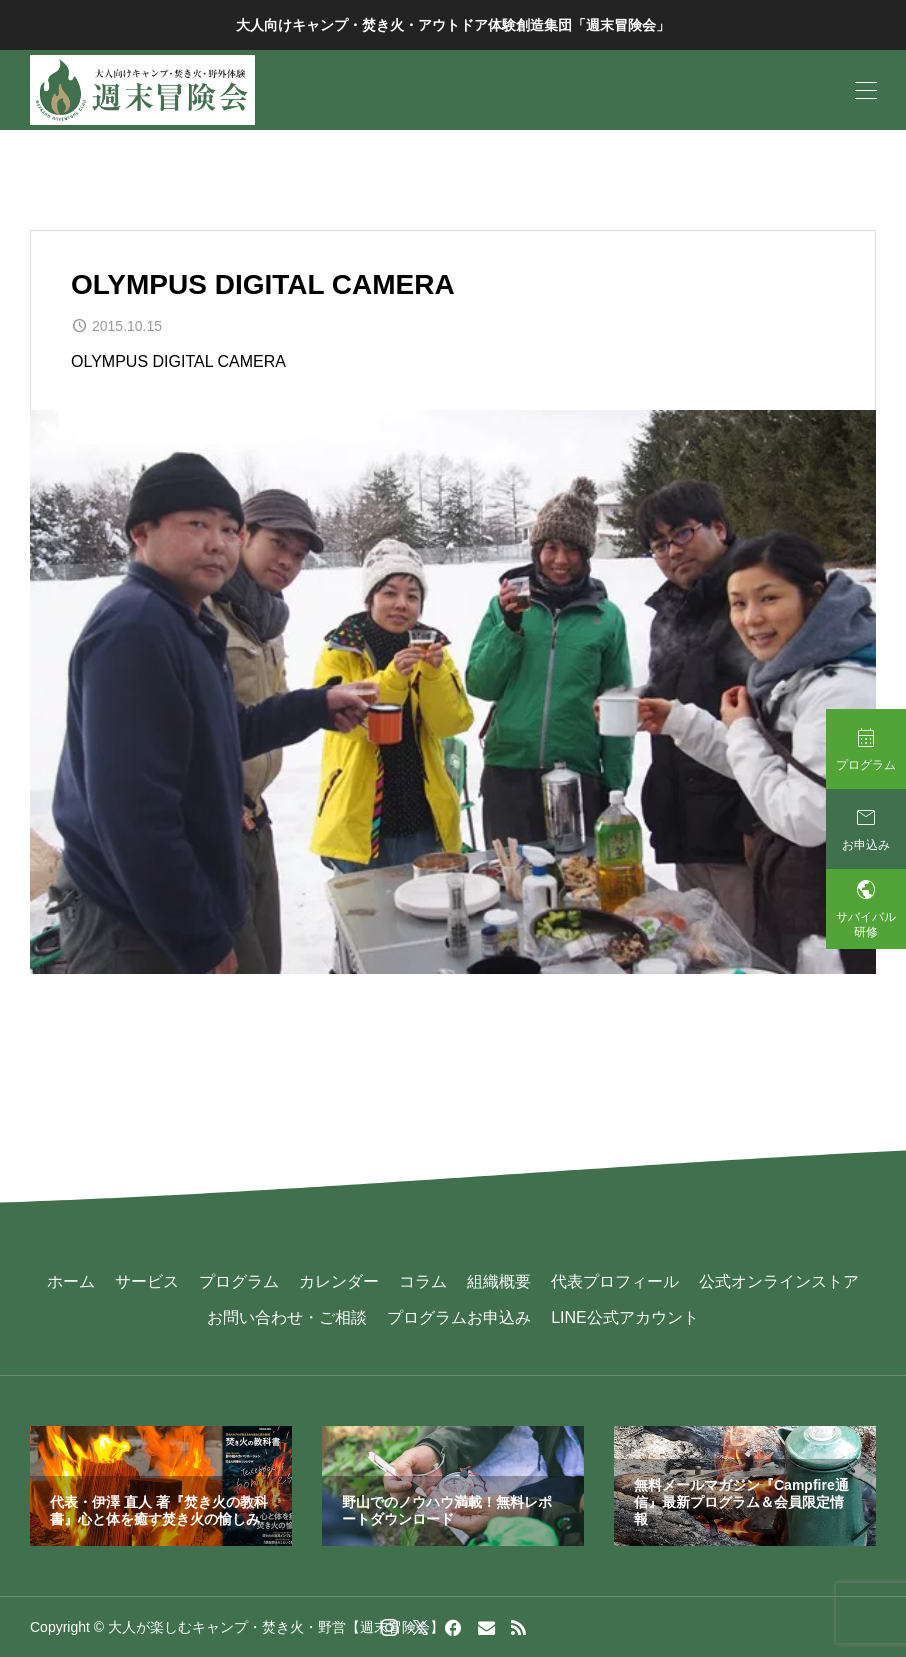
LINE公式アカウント (625, 1317)
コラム (423, 1281)
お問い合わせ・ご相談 (287, 1317)
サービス (147, 1281)
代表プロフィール (615, 1281)
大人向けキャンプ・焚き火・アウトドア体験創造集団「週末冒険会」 (453, 25)
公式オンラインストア (779, 1281)
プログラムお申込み (459, 1317)
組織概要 (499, 1281)
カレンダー (339, 1281)
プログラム (239, 1281)
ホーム (71, 1281)
